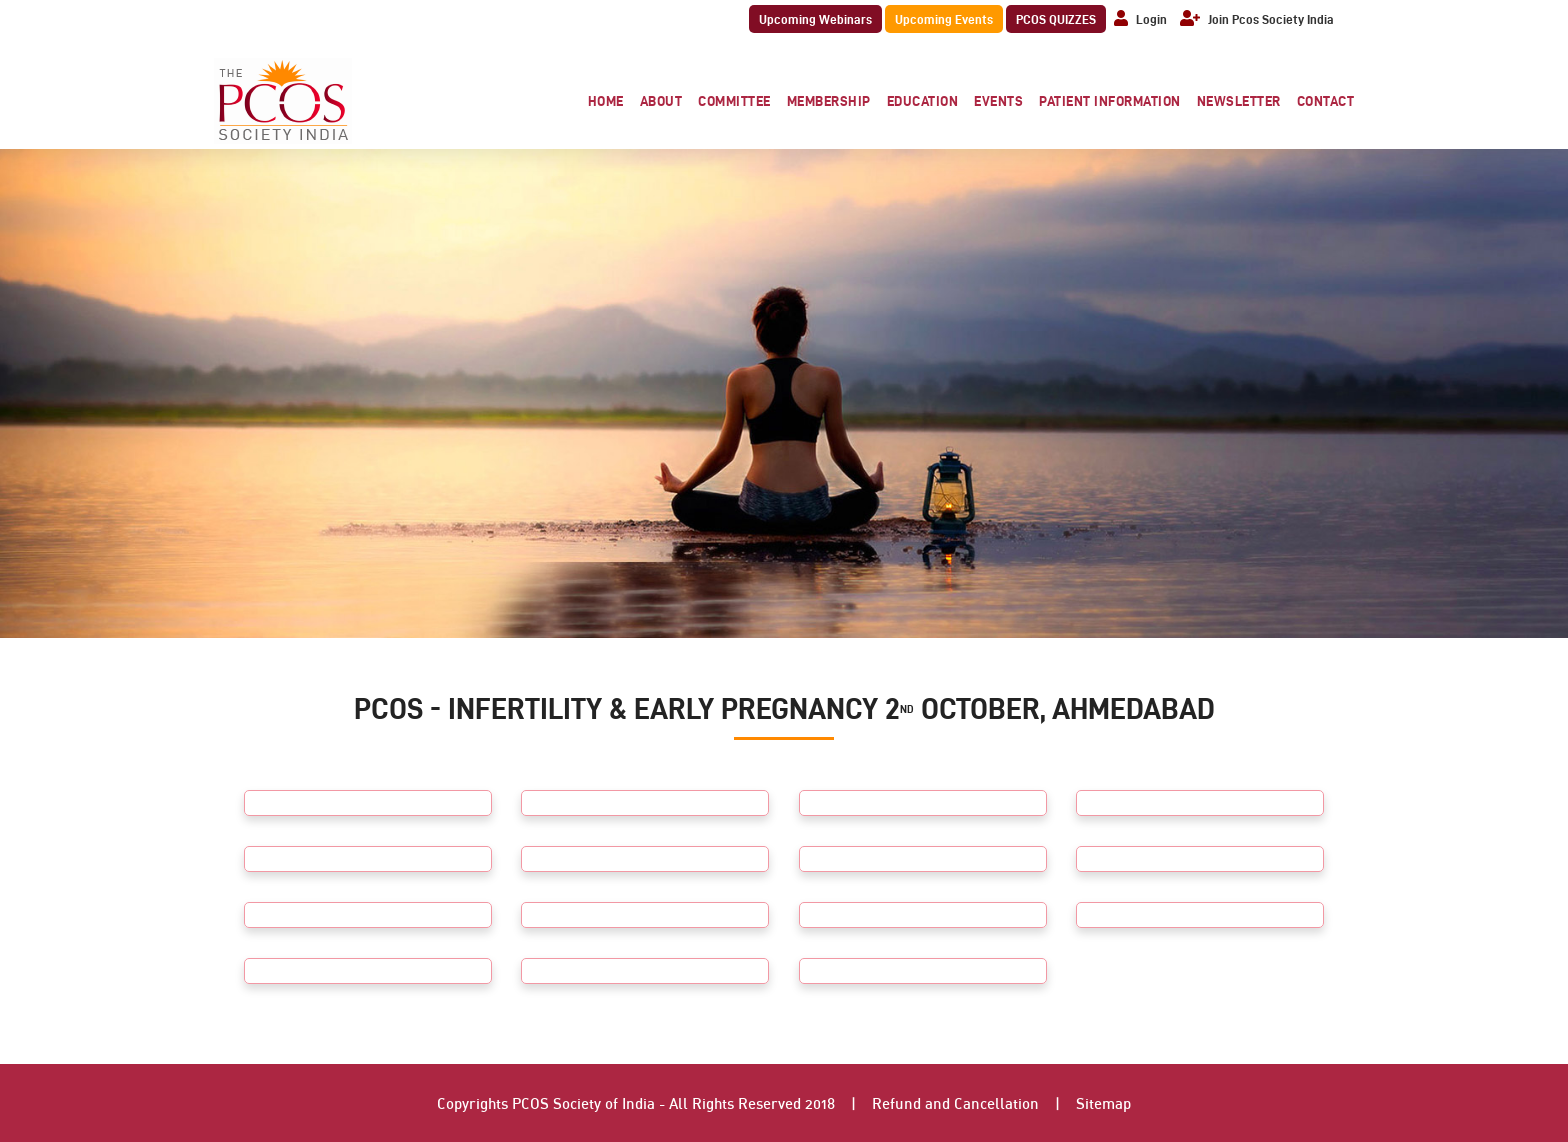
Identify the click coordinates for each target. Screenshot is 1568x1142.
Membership (829, 101)
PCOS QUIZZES (1056, 19)
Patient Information (1110, 101)
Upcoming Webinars (815, 19)
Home (606, 101)
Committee (734, 101)
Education (923, 101)
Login (1140, 19)
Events (998, 101)
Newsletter (1239, 101)
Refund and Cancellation (955, 1103)
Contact (1326, 101)
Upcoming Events (944, 19)
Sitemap (1103, 1103)
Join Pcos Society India (1257, 19)
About (661, 101)
